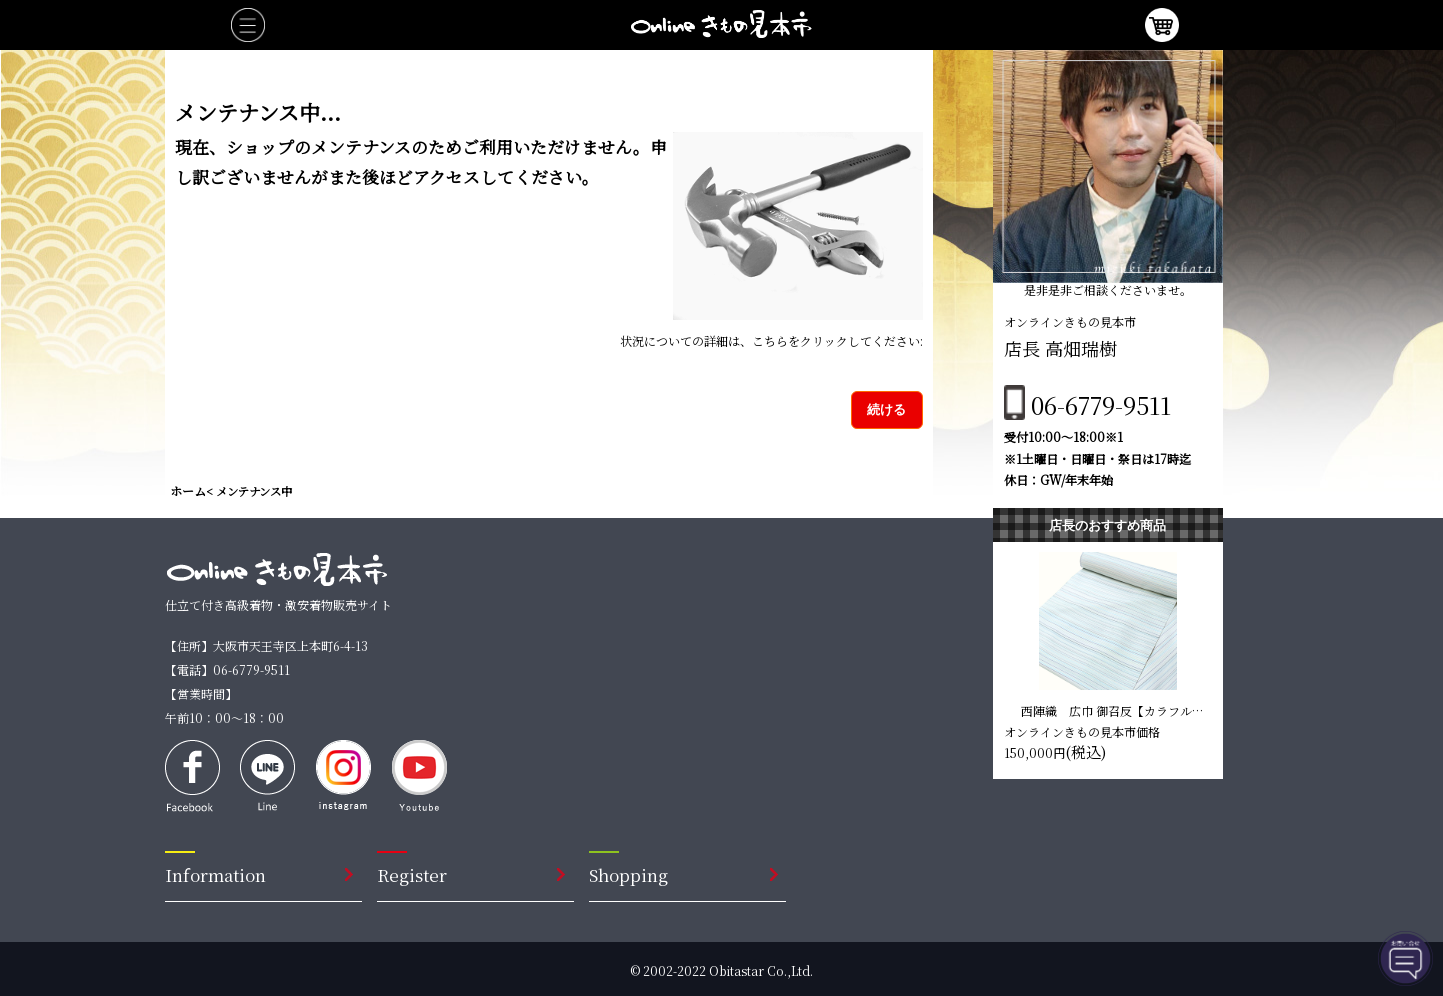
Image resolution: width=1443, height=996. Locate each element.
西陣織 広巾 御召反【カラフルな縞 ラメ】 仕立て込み (1112, 710)
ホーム (188, 490)
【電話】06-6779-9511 (227, 669)
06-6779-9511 (1101, 404)
